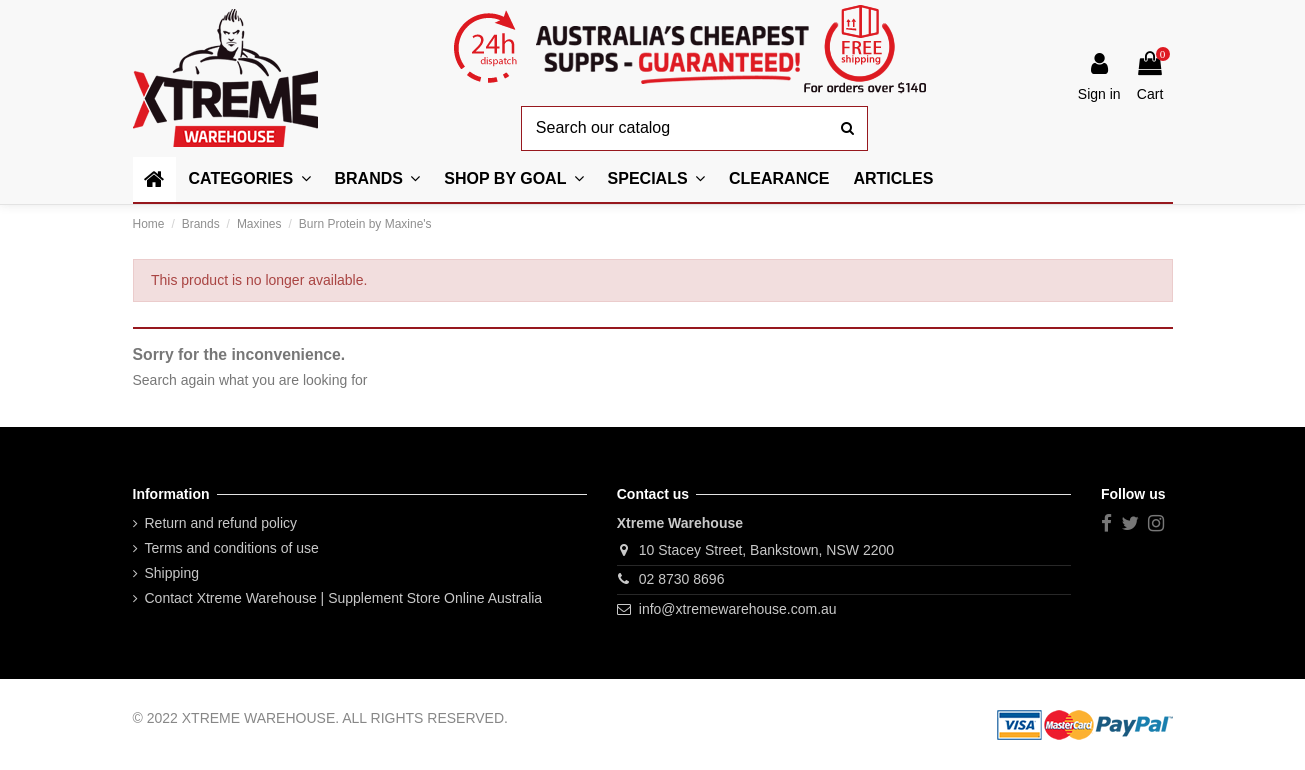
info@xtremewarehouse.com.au (738, 609)
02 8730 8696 (682, 579)
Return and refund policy (221, 523)
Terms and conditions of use (232, 548)
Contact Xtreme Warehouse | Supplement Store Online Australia (344, 598)
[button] (513, 179)
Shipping (172, 573)
